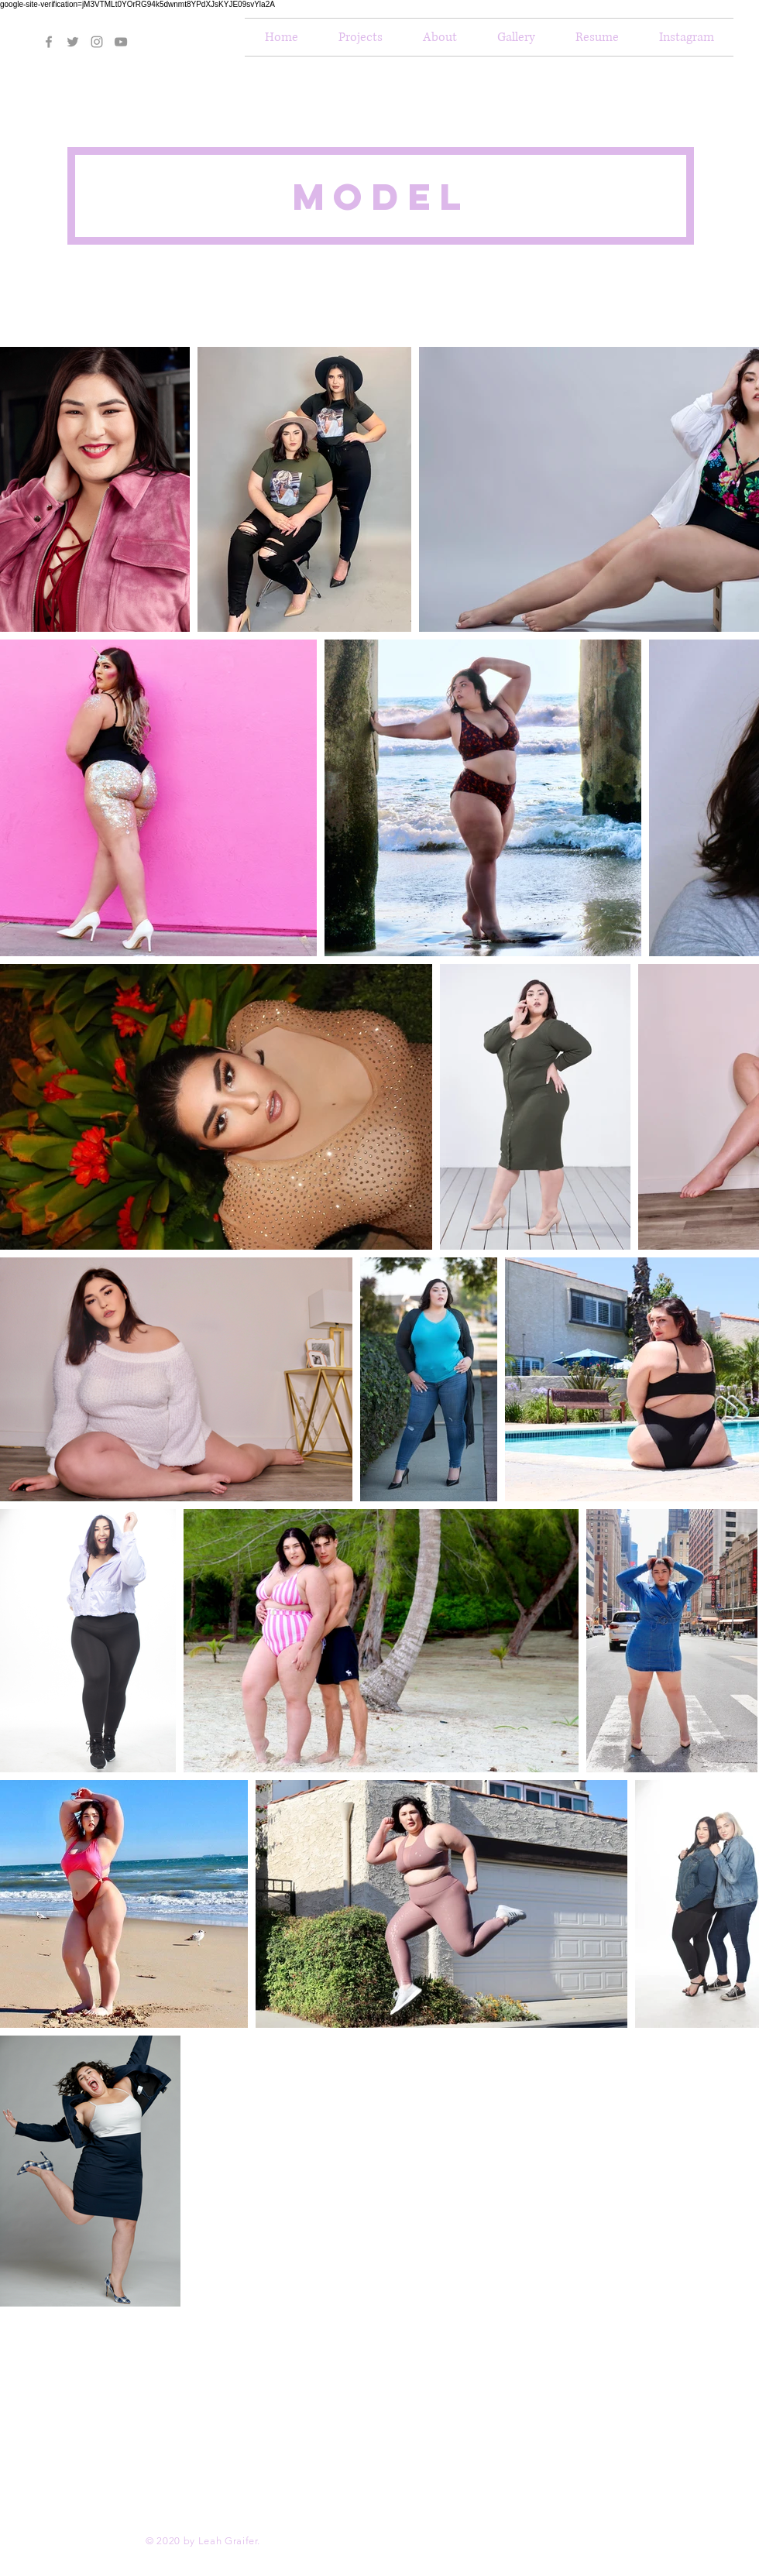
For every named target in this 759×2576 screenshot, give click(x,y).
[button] (440, 37)
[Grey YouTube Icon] (121, 42)
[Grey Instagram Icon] (97, 42)
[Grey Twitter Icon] (73, 42)
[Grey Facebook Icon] (49, 42)
